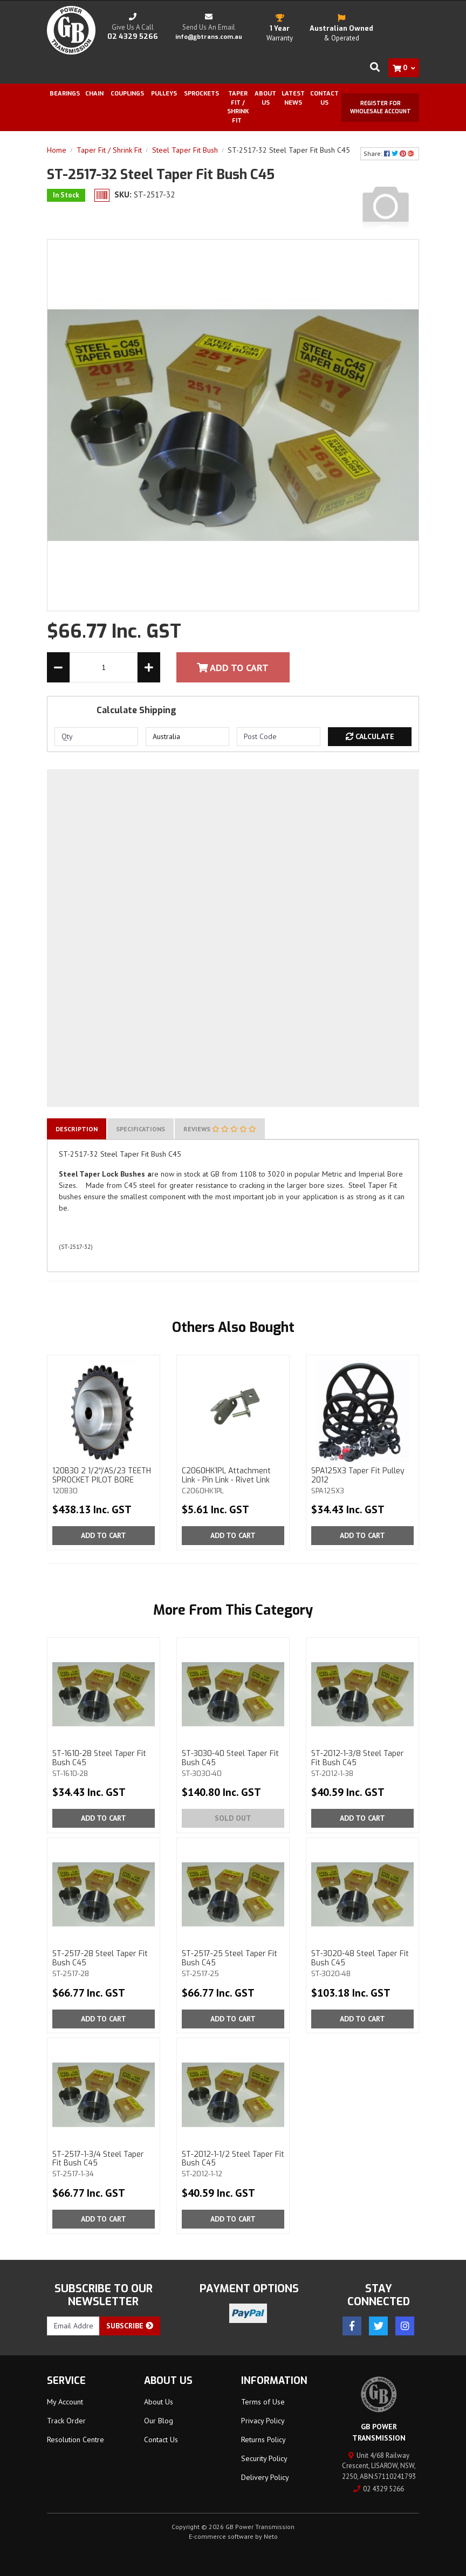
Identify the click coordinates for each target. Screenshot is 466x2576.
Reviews (219, 1129)
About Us (265, 98)
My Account (65, 2402)
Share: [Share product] (390, 153)
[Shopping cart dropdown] (403, 67)
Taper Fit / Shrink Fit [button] (238, 107)
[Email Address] (73, 2326)
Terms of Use (263, 2402)
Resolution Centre (75, 2439)
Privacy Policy (263, 2420)
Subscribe (129, 2326)
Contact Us (324, 98)
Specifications (140, 1129)
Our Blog (158, 2420)
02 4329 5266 (378, 2488)
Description (77, 1129)
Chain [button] (94, 94)
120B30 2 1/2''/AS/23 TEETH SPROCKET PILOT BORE (103, 1480)
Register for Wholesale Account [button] (380, 107)
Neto (271, 2536)
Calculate (370, 736)
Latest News (293, 98)
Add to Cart (103, 1535)
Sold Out (233, 1818)
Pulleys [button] (164, 94)
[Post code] (278, 736)
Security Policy (264, 2458)
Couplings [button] (127, 94)
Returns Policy (263, 2439)
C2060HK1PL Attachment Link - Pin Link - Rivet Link (233, 1480)
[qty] (96, 736)
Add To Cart (233, 667)
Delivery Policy (265, 2477)
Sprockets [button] (201, 94)
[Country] (187, 736)
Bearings (65, 94)
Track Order (66, 2420)
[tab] (76, 1128)
